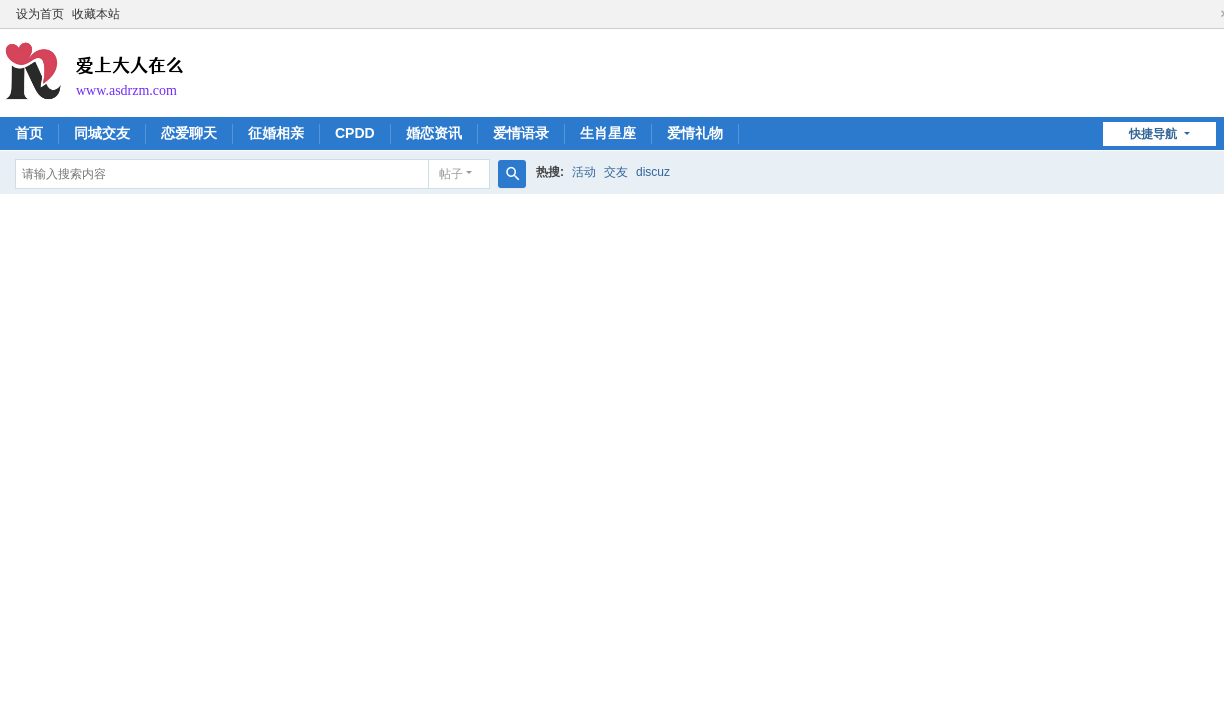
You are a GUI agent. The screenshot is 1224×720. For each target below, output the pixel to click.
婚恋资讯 (434, 133)
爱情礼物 (695, 133)
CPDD (355, 133)
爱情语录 (521, 133)
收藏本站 (96, 14)
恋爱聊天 (189, 133)
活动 (584, 172)
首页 (29, 133)
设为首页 (40, 14)
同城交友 (102, 133)
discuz (653, 172)
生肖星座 (608, 133)
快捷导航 (1154, 134)
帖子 (451, 174)
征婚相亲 (276, 133)
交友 (616, 172)
